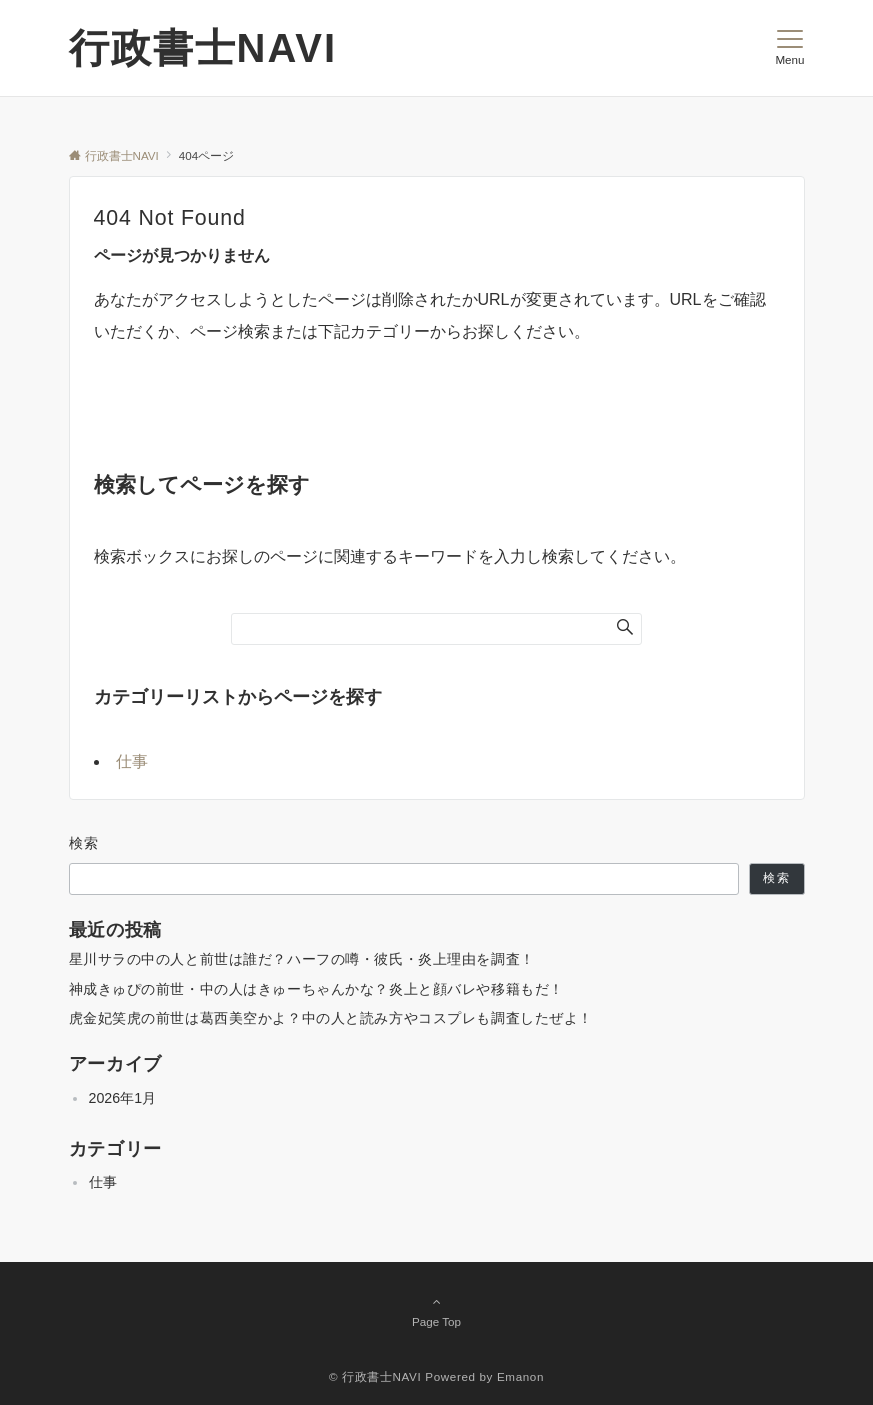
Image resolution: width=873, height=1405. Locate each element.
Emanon (520, 1376)
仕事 (132, 761)
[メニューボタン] (789, 48)
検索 (84, 843)
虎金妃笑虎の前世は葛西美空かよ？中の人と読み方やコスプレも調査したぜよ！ (331, 1018)
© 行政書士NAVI (375, 1376)
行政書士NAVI (203, 48)
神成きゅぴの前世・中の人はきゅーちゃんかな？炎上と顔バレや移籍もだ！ (316, 989)
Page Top (437, 1311)
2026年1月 (123, 1098)
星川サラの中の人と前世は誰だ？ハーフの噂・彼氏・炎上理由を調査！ (302, 959)
